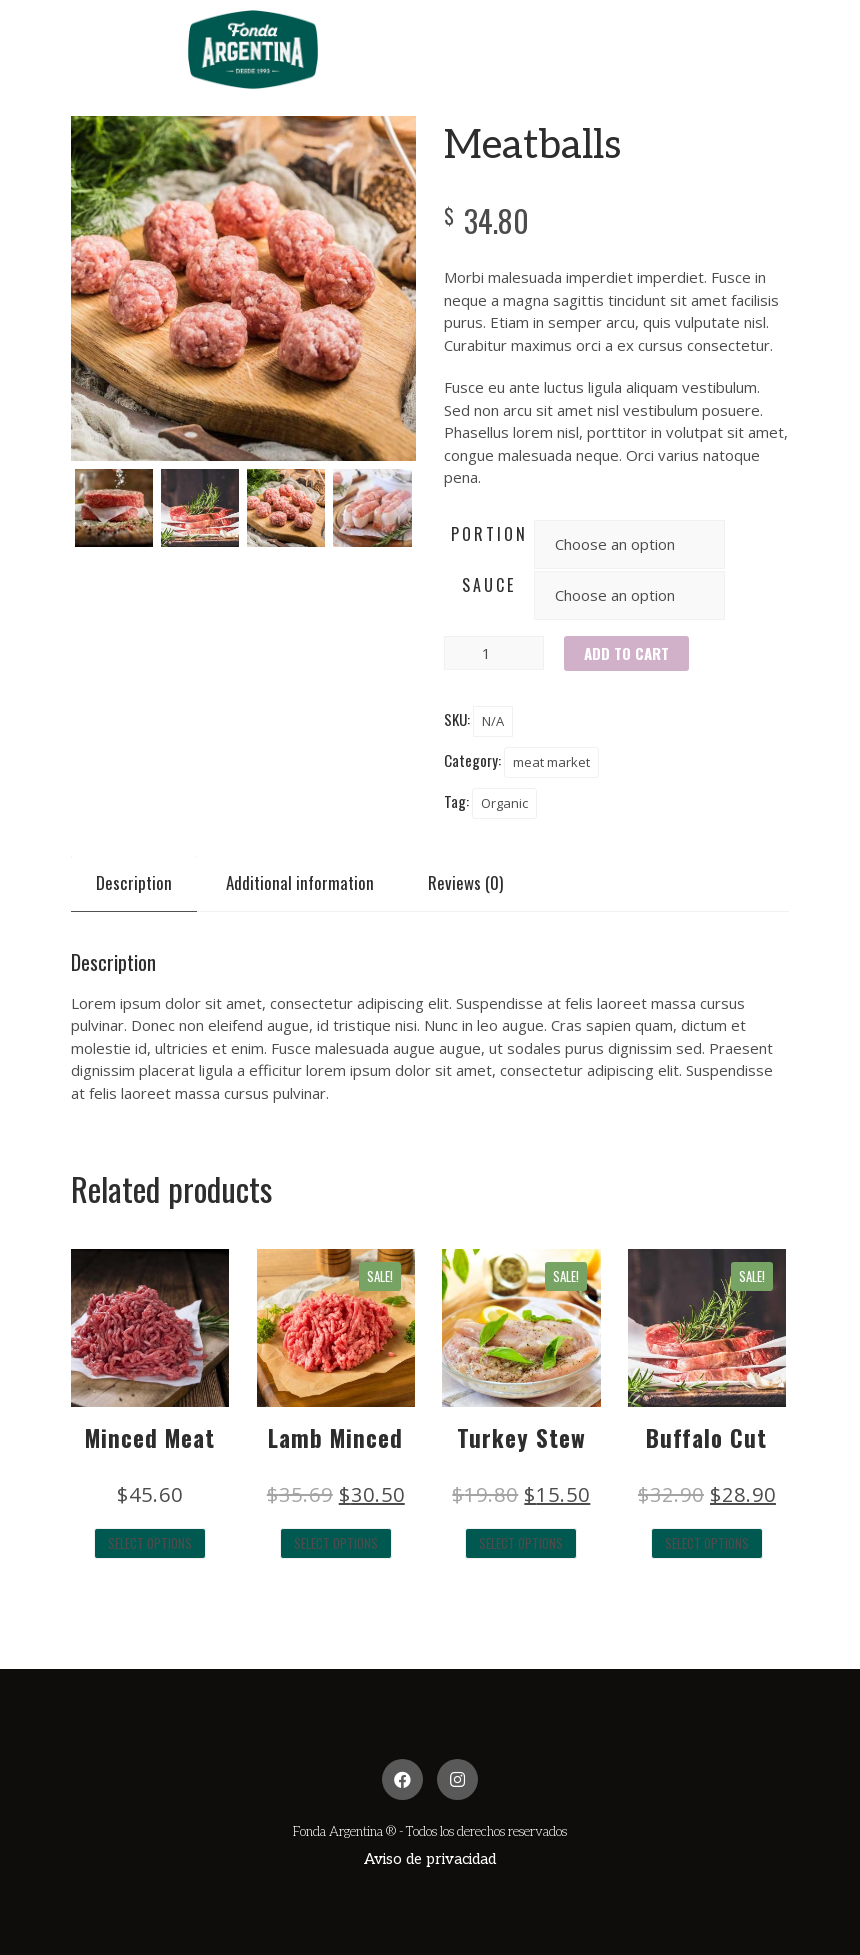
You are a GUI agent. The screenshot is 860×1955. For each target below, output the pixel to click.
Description (134, 882)
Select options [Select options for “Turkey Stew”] (521, 1543)
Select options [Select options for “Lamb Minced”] (336, 1543)
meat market (551, 762)
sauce (489, 585)
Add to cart (626, 653)
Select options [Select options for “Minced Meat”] (150, 1543)
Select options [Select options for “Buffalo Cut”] (707, 1543)
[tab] (134, 882)
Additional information (300, 882)
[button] (430, 1859)
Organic (504, 803)
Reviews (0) (465, 882)
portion (489, 534)
